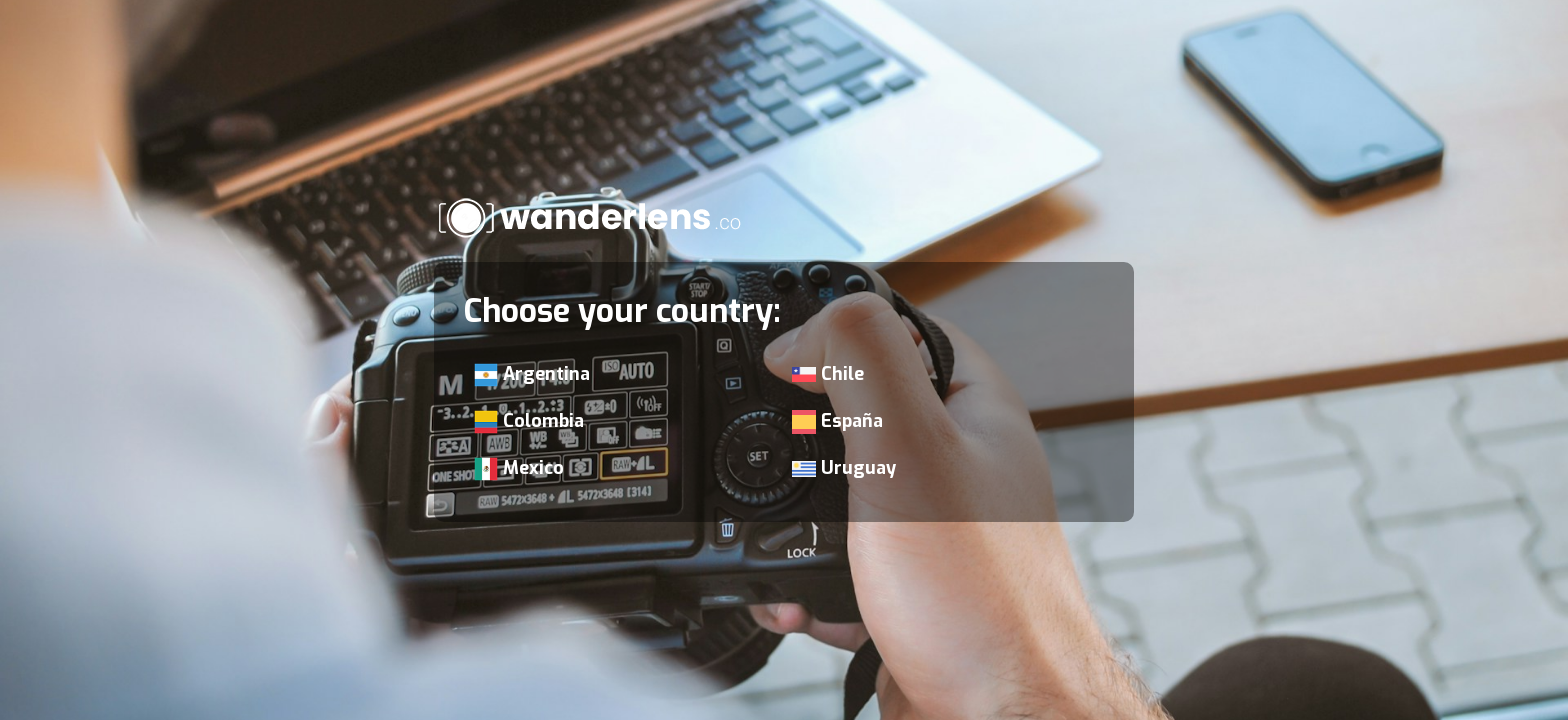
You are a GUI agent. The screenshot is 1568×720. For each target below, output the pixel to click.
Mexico (519, 468)
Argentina (532, 374)
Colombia (529, 421)
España (837, 421)
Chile (828, 374)
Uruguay (844, 468)
